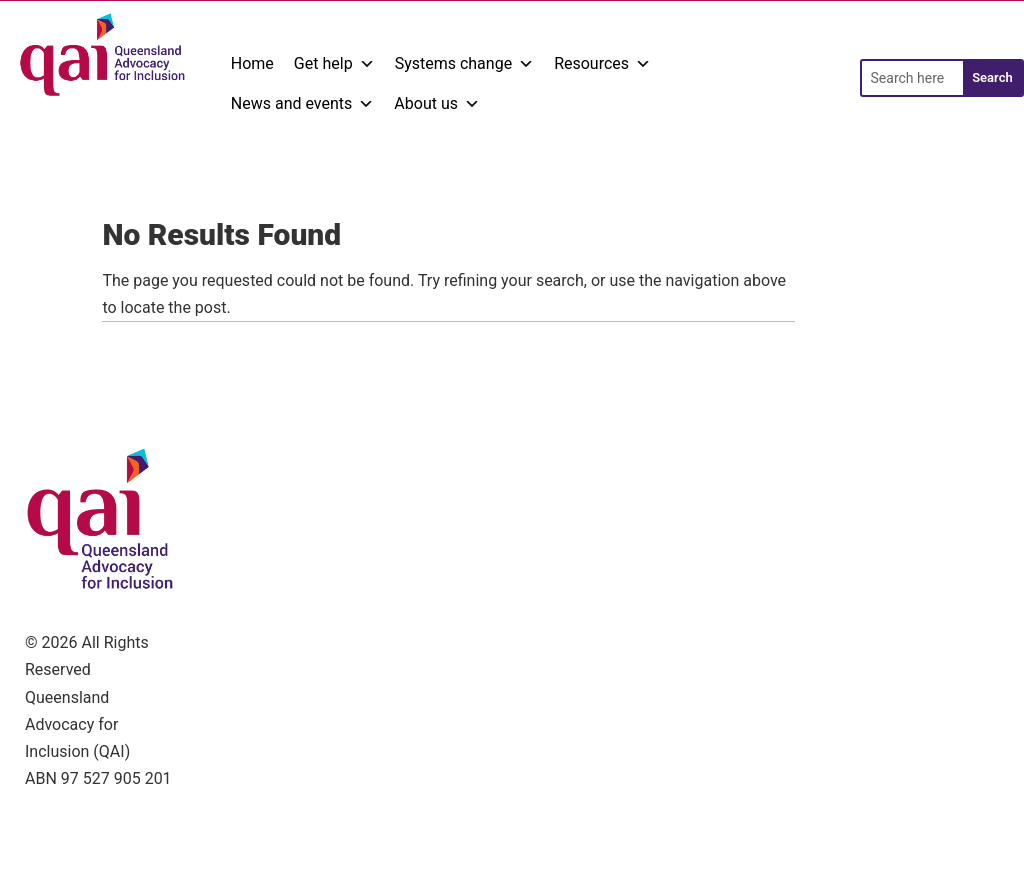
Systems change (465, 64)
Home (252, 63)
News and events (303, 104)
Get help (334, 64)
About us (437, 104)
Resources (602, 64)
